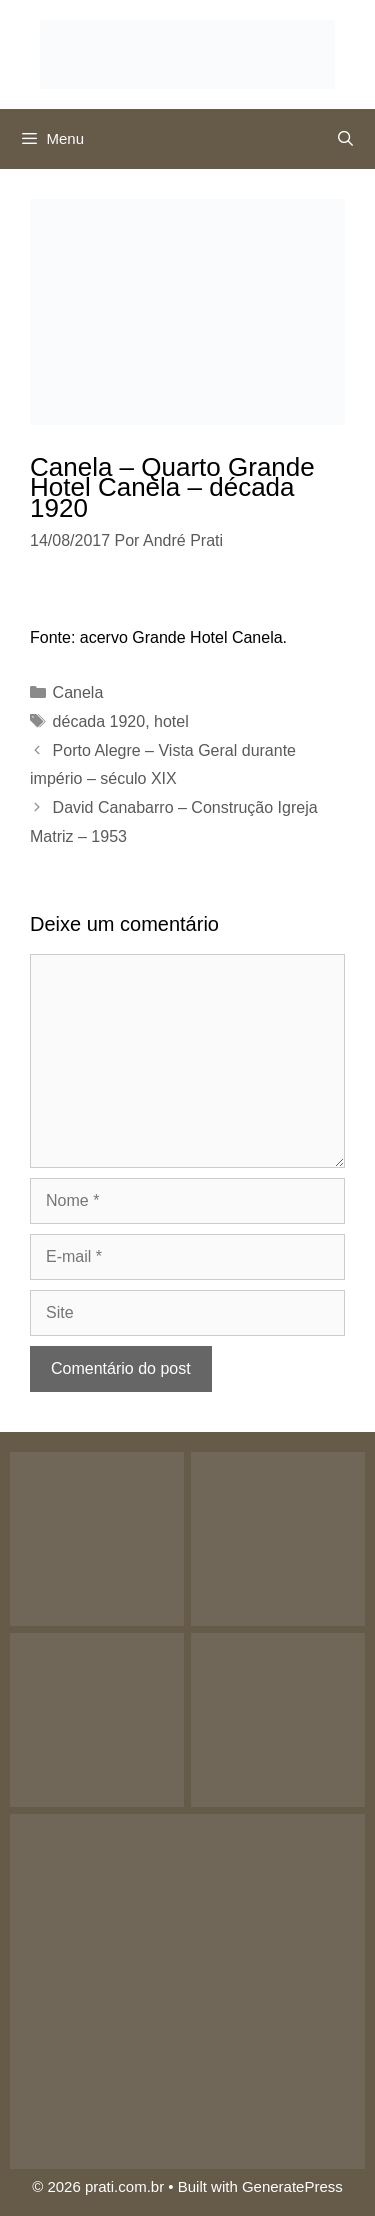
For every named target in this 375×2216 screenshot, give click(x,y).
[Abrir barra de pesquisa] (345, 139)
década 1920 (99, 721)
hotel (171, 721)
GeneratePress (292, 2186)
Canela (78, 692)
